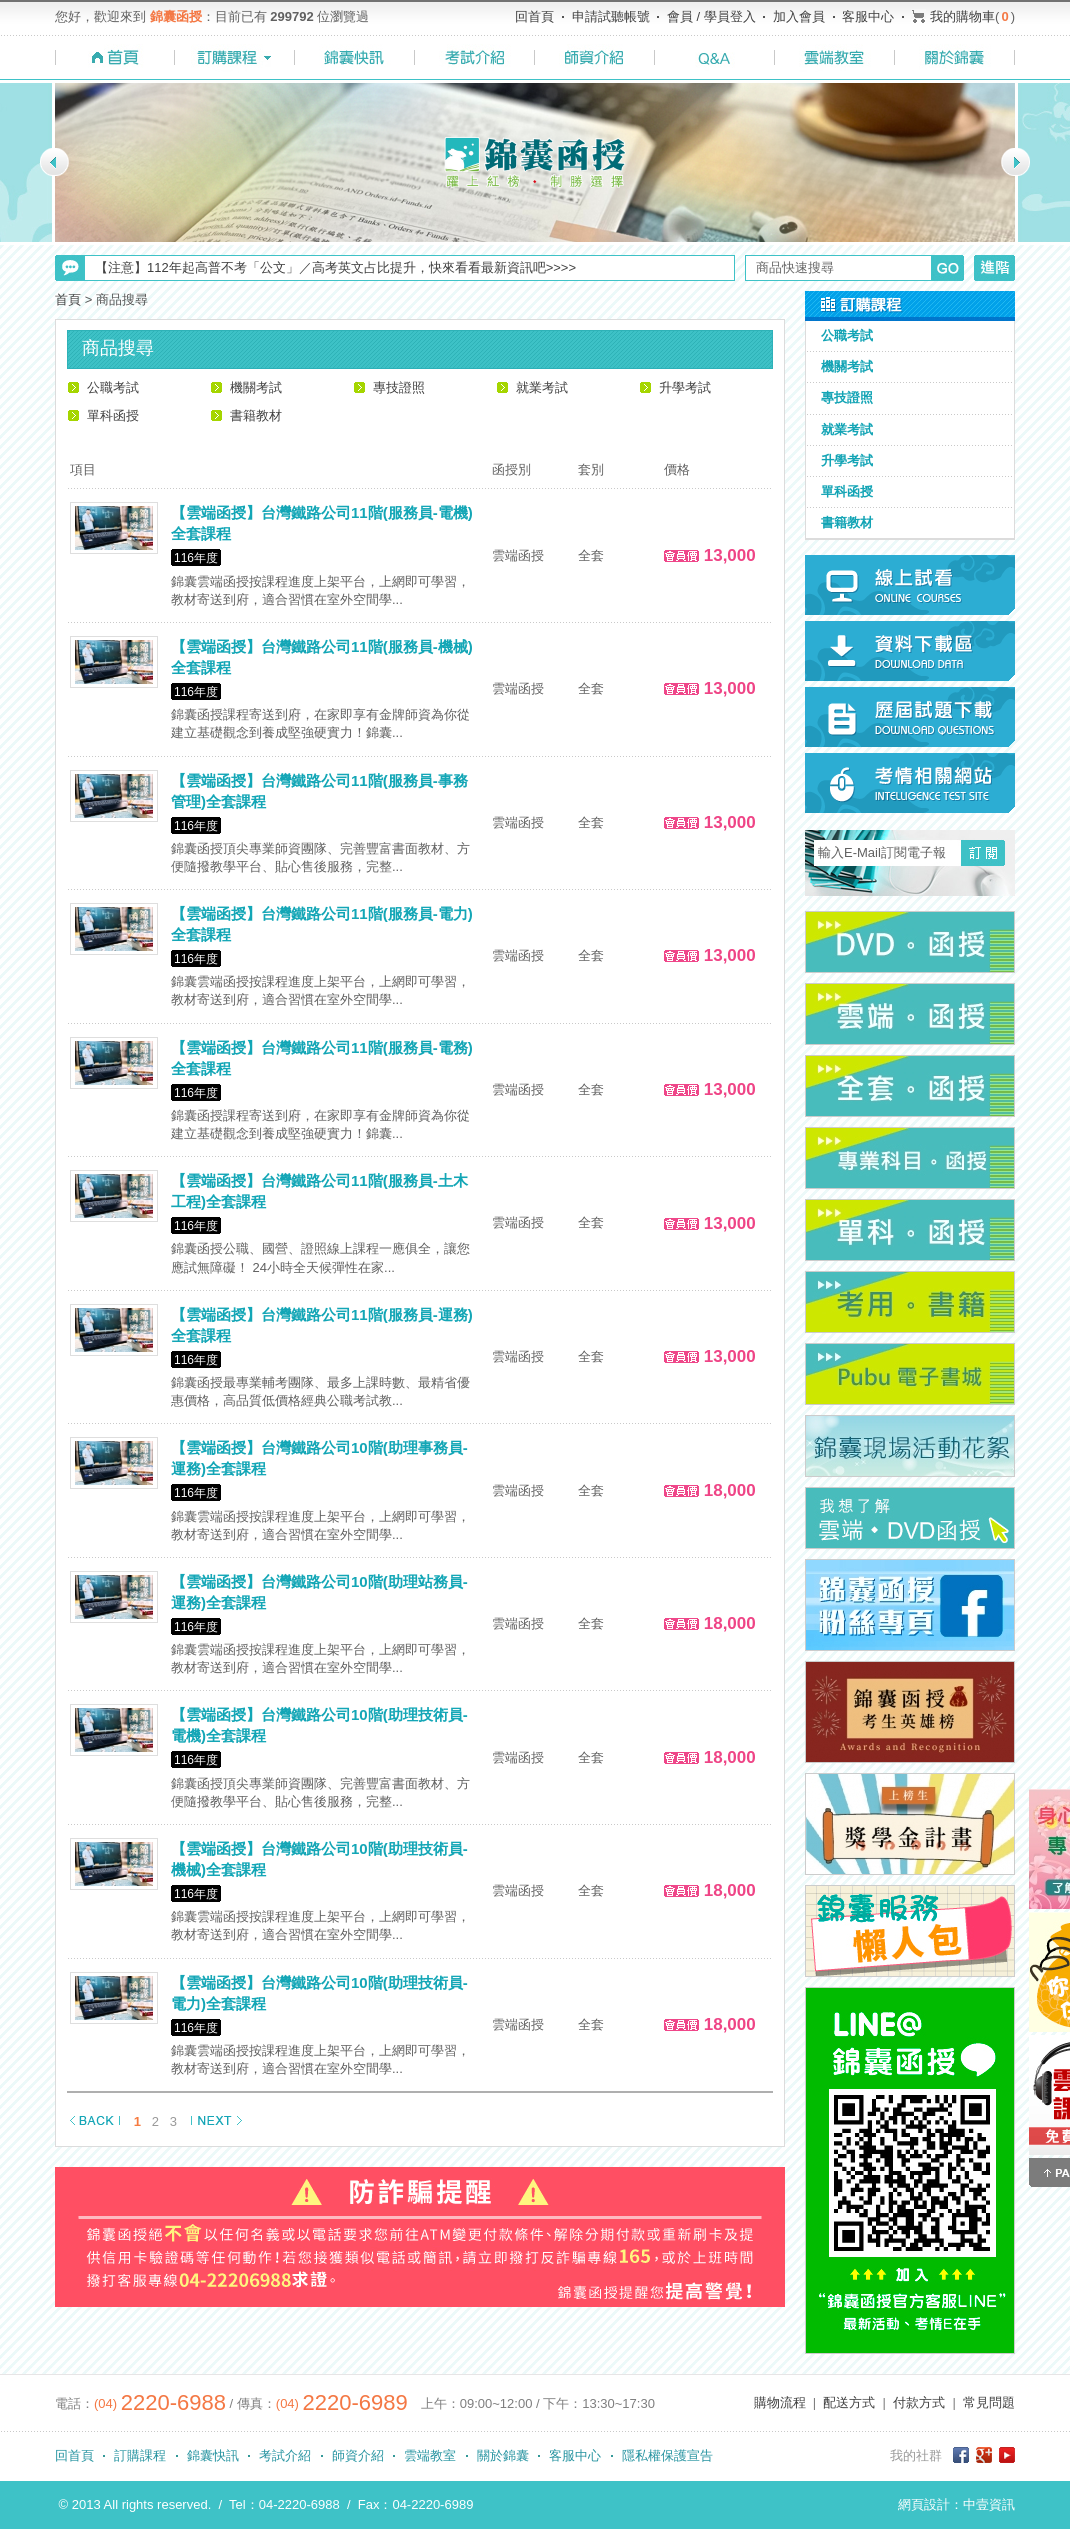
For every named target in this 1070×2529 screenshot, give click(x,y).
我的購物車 (962, 16)
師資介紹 (358, 2455)
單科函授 (113, 415)
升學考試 (685, 387)
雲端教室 (430, 2455)
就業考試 (542, 387)
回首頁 (534, 16)
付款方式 (919, 2402)
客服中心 (868, 16)
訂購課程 (140, 2455)
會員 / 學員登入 (711, 16)
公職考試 (113, 387)
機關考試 (256, 387)
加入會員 (799, 16)
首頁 (68, 299)
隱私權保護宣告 (667, 2455)
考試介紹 (285, 2455)
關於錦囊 (503, 2455)
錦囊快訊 (213, 2455)
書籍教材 (256, 415)
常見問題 (989, 2402)
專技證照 (399, 387)
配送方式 (849, 2402)
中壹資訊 (989, 2504)
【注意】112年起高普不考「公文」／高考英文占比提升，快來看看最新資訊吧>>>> (335, 267)
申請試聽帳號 (611, 16)
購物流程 (780, 2402)
